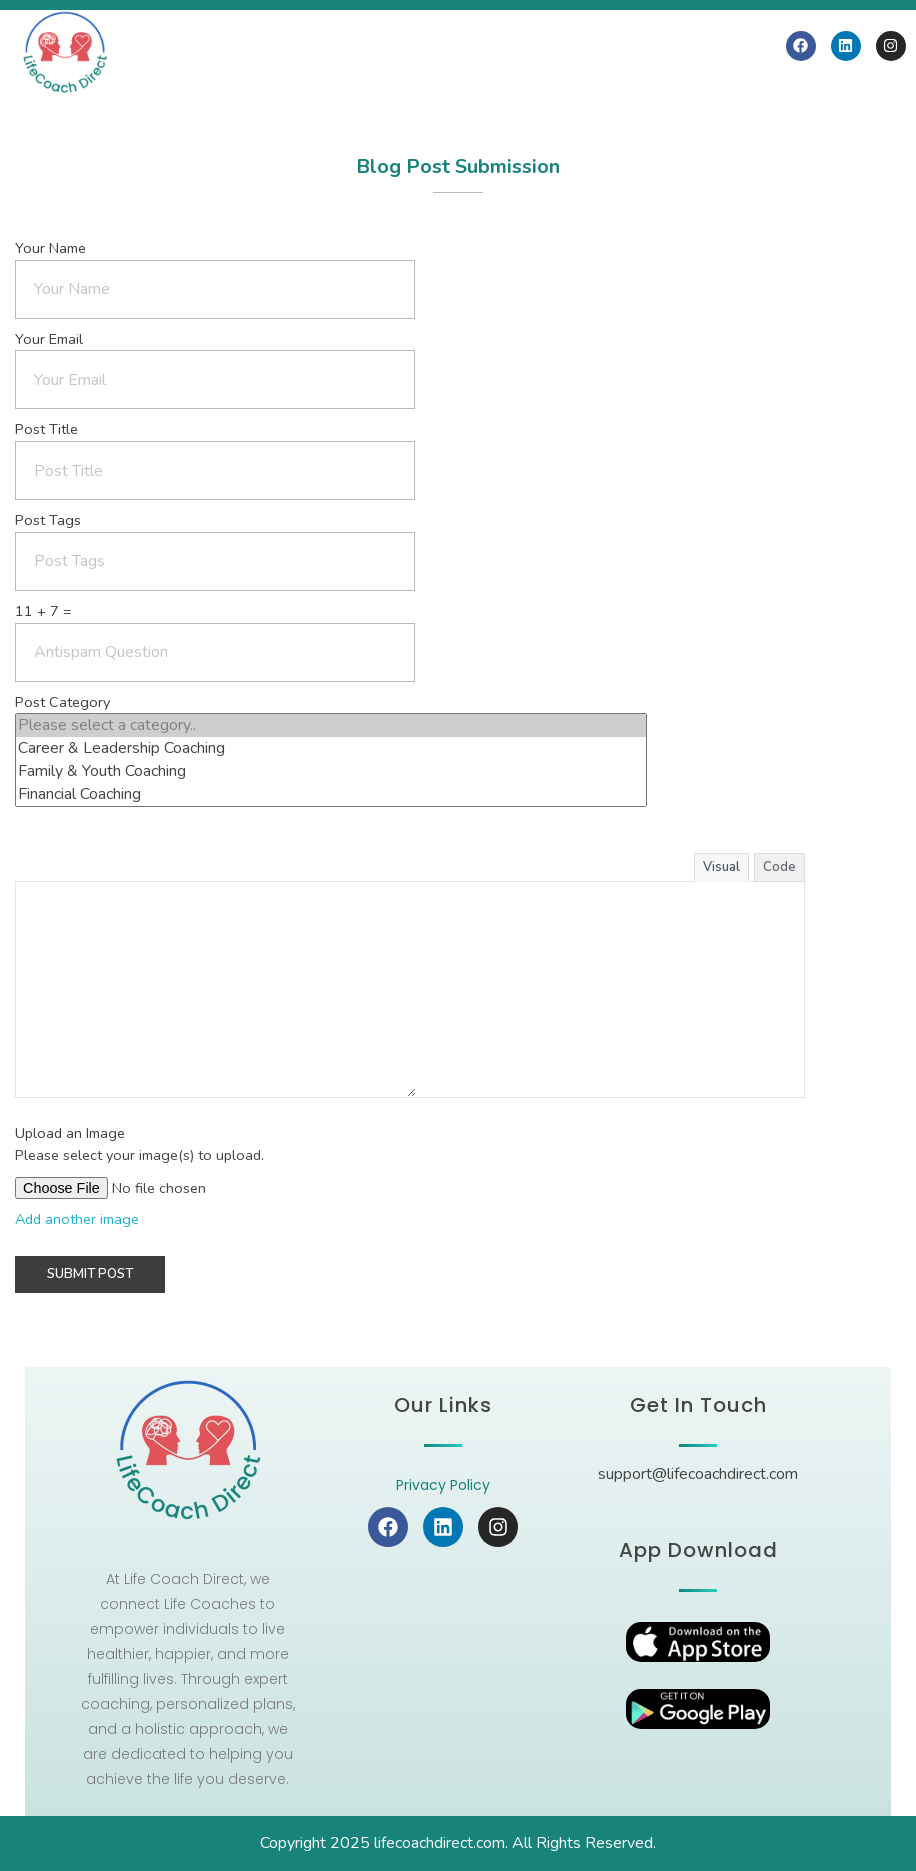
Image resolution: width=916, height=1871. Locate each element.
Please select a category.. (331, 725)
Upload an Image (70, 1133)
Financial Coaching (331, 794)
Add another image (77, 1219)
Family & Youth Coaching (331, 771)
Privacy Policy (443, 1485)
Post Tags (48, 520)
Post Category (62, 702)
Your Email (49, 339)
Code (779, 867)
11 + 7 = (43, 611)
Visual (721, 867)
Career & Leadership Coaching (331, 748)
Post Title (46, 429)
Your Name (50, 248)
